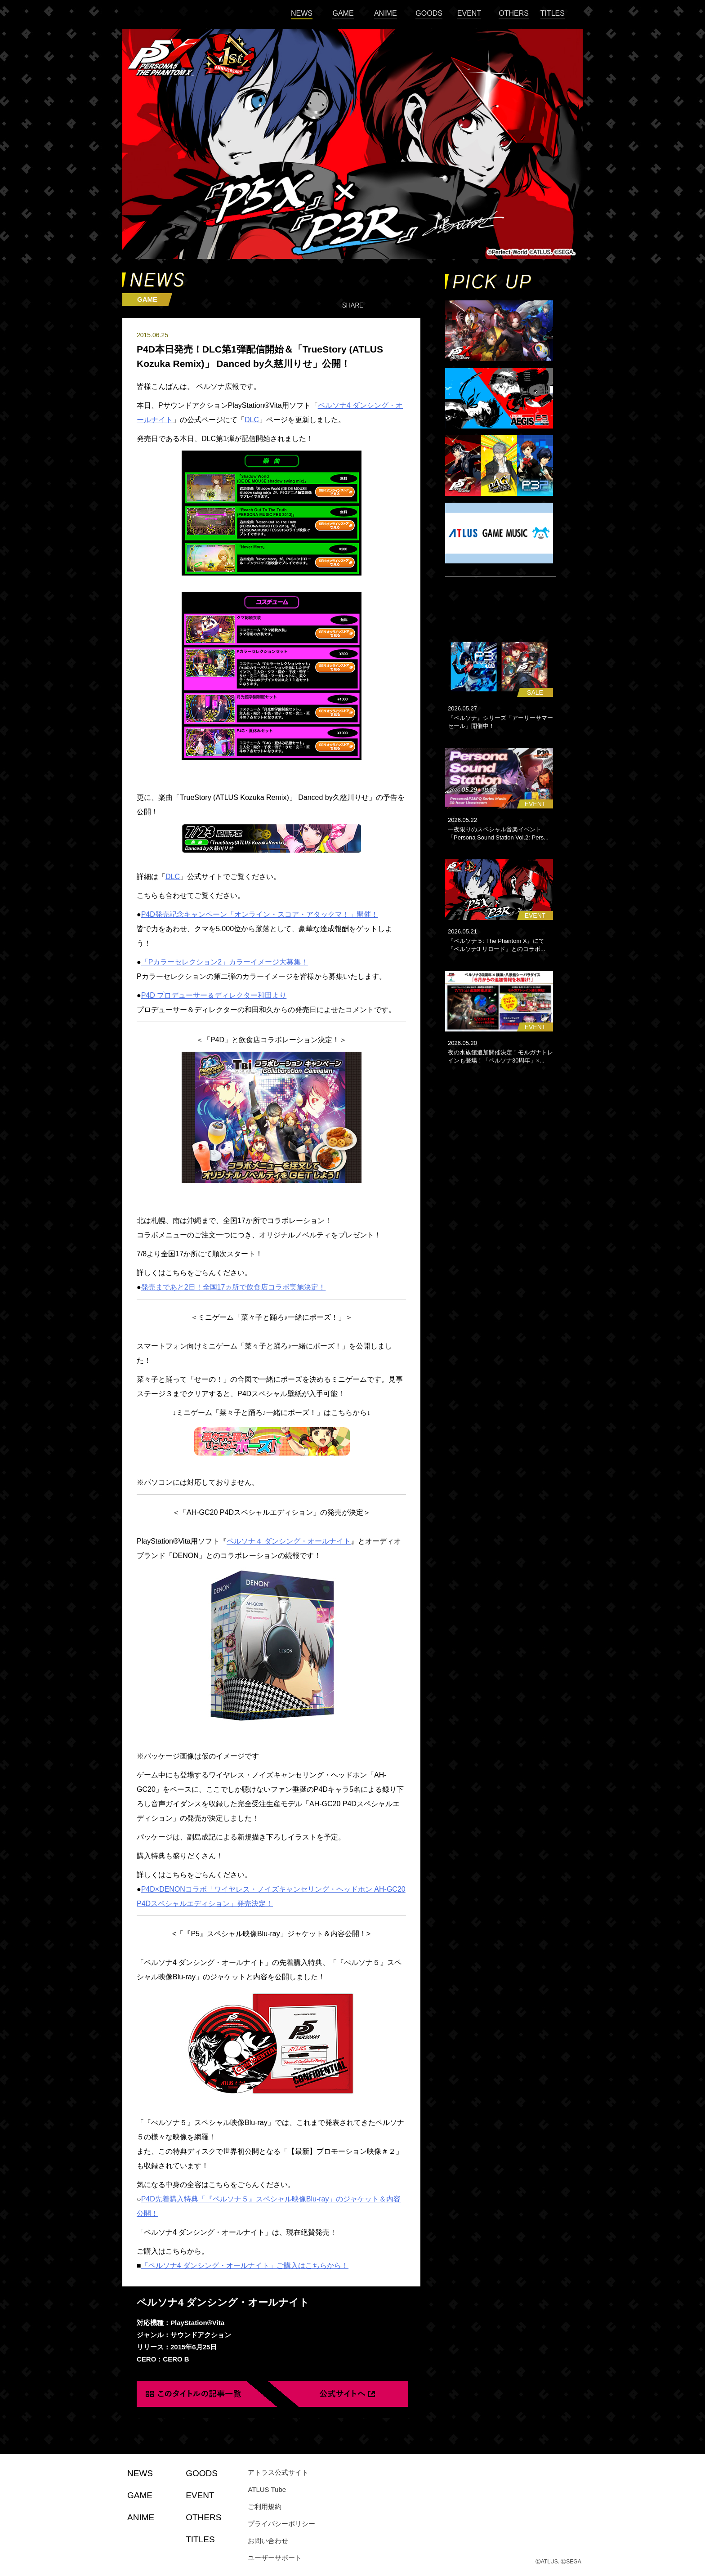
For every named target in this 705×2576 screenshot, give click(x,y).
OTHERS (514, 13)
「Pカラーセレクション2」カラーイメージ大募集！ (224, 962)
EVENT (469, 13)
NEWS (301, 13)
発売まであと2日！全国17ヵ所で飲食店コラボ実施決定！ (233, 1287)
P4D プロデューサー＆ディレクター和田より (214, 995)
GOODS (428, 13)
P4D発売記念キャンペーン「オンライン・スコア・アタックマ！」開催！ (259, 914)
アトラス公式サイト (278, 2472)
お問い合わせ (268, 2541)
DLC (172, 876)
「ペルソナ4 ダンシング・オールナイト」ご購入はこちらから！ (244, 2265)
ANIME (385, 13)
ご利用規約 (264, 2506)
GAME (342, 13)
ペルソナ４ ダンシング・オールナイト (289, 1541)
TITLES (552, 13)
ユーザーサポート (275, 2558)
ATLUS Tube (267, 2489)
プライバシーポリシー (281, 2523)
